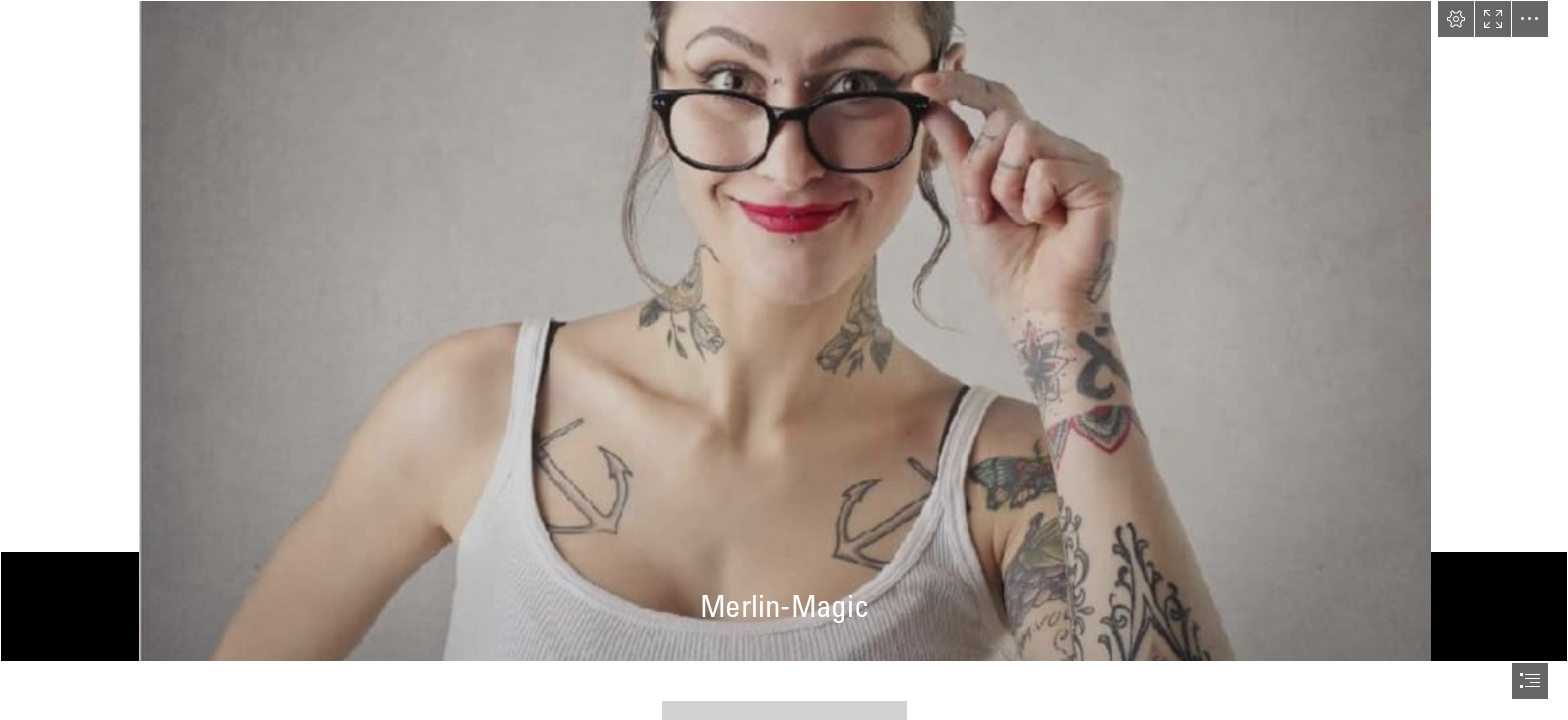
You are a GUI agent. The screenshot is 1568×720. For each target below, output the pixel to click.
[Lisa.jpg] (784, 331)
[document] (784, 360)
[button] (1456, 19)
